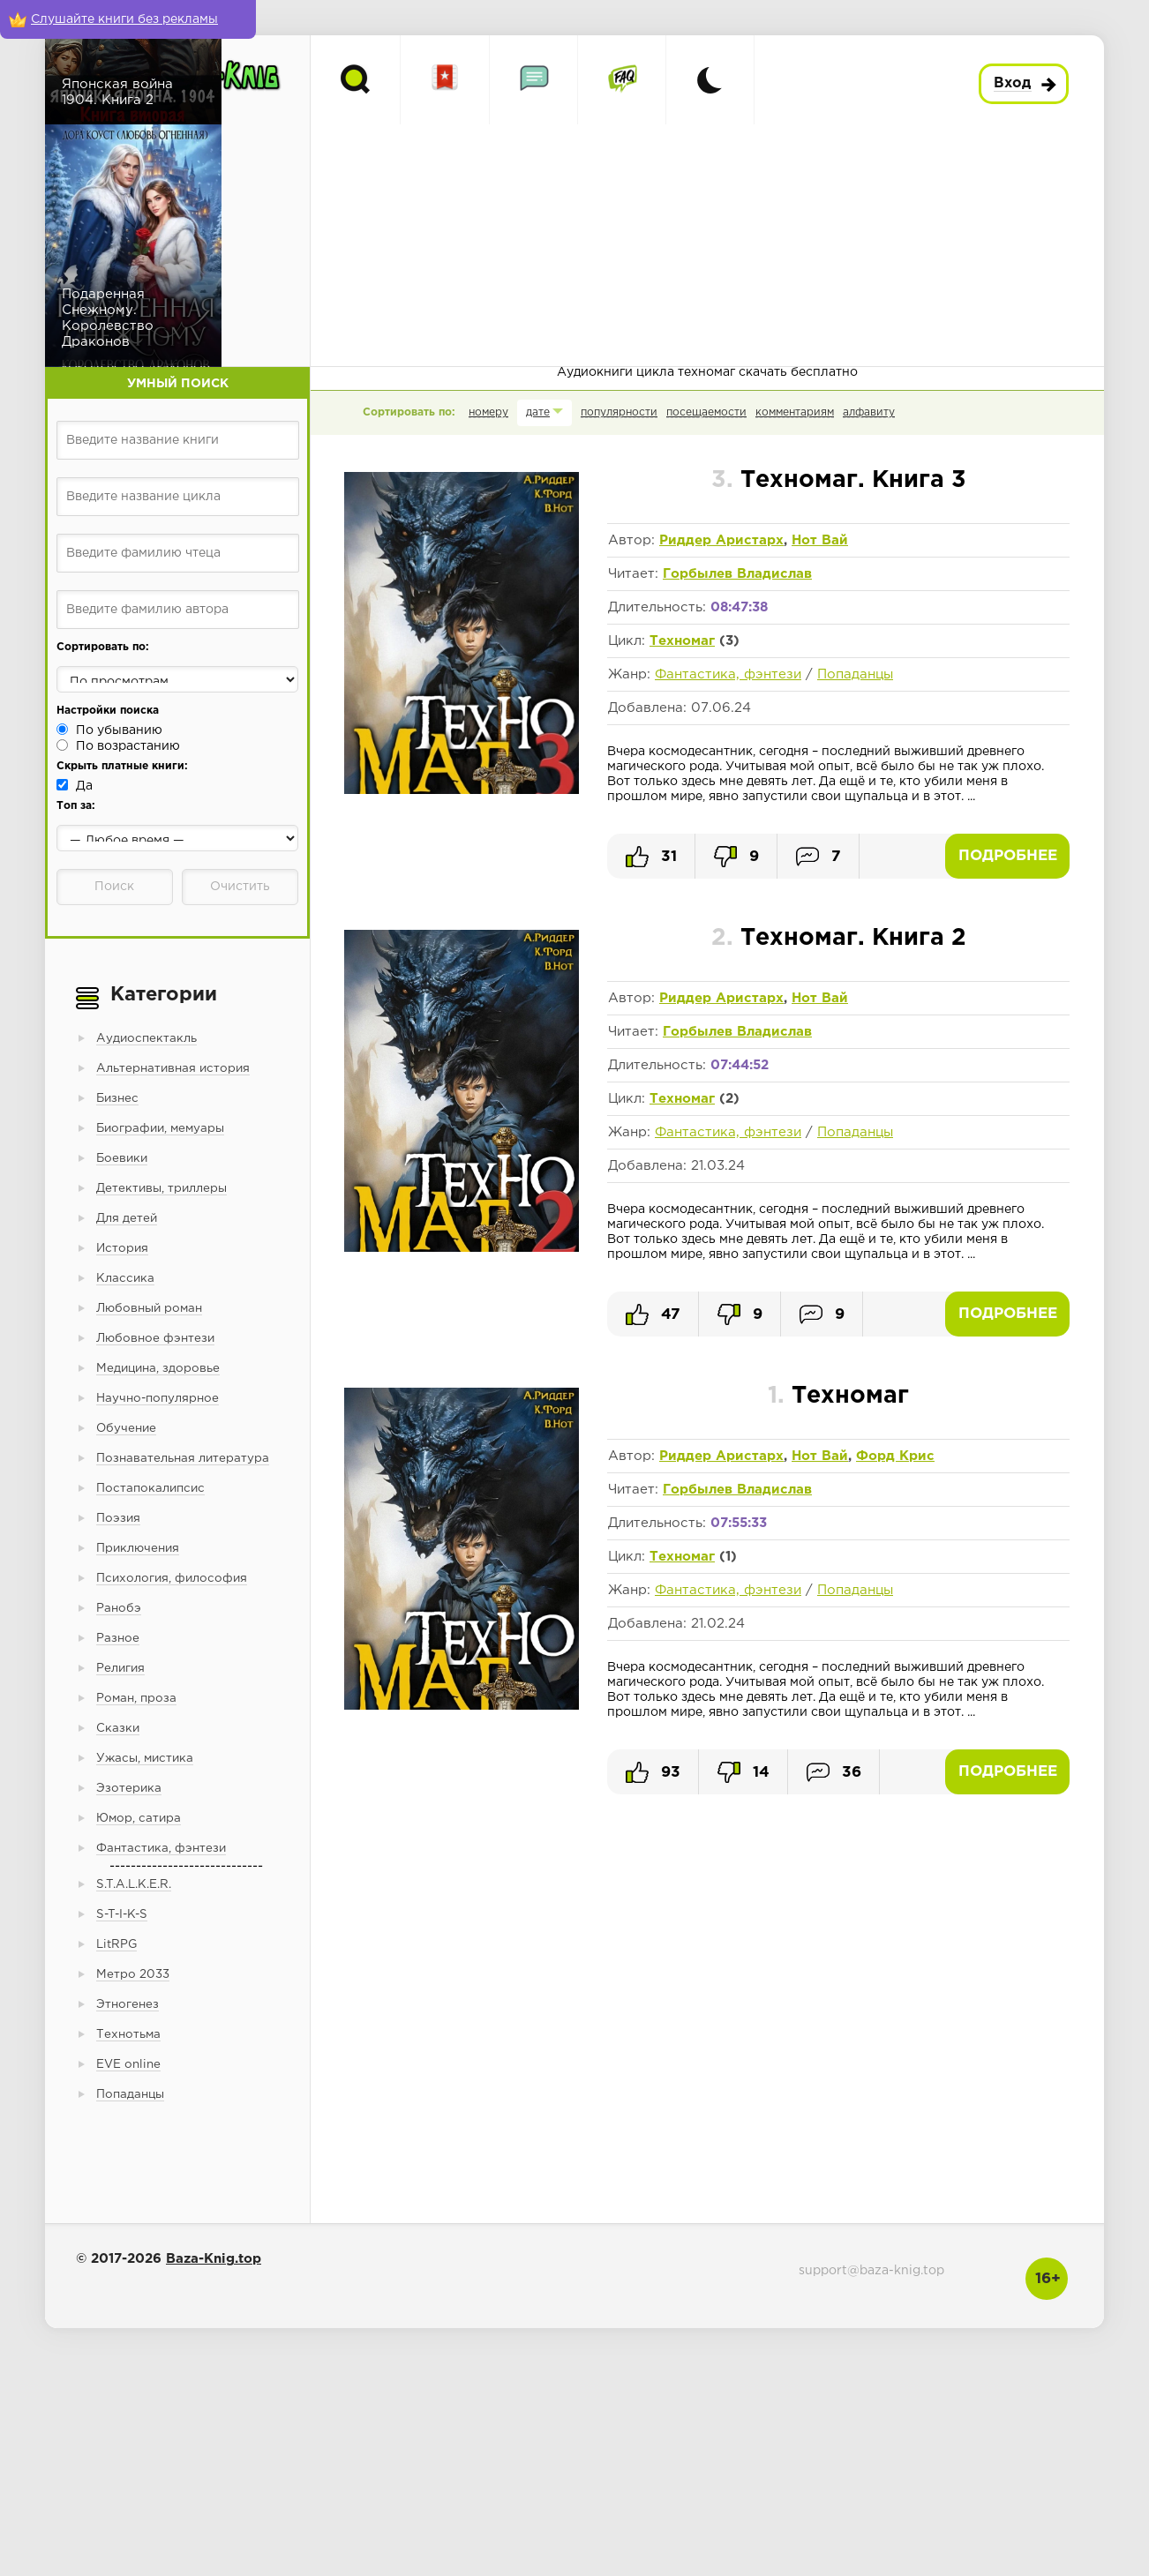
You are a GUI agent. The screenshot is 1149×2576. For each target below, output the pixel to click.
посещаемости (706, 412)
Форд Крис (895, 1456)
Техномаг (682, 641)
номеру (488, 412)
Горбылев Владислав (737, 574)
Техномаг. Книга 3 (838, 480)
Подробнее (1007, 856)
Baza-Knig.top (213, 2259)
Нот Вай (820, 540)
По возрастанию (128, 746)
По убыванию (119, 730)
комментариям (794, 412)
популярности (619, 412)
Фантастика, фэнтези (728, 674)
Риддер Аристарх (721, 540)
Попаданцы (855, 674)
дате (538, 412)
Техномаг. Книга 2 (838, 938)
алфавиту (869, 412)
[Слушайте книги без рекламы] (128, 19)
